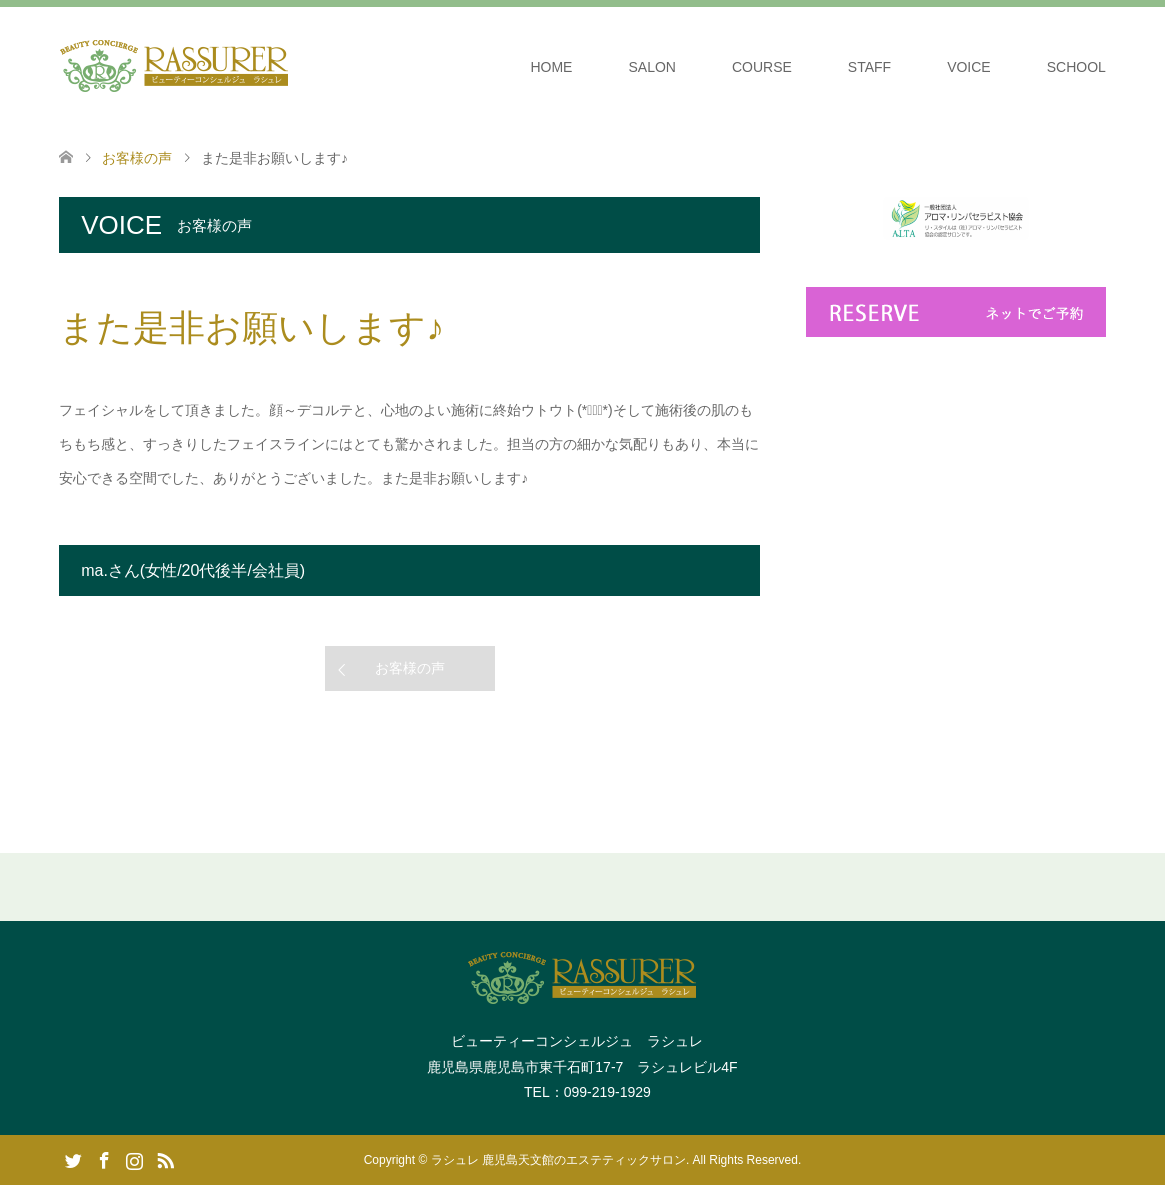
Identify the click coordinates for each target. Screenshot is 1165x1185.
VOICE (969, 67)
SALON (651, 67)
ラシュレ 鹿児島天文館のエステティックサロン (558, 1160)
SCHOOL (1076, 67)
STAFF (869, 67)
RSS (165, 1159)
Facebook (104, 1159)
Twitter (73, 1159)
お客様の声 (410, 668)
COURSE (762, 67)
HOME (551, 67)
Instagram (134, 1159)
